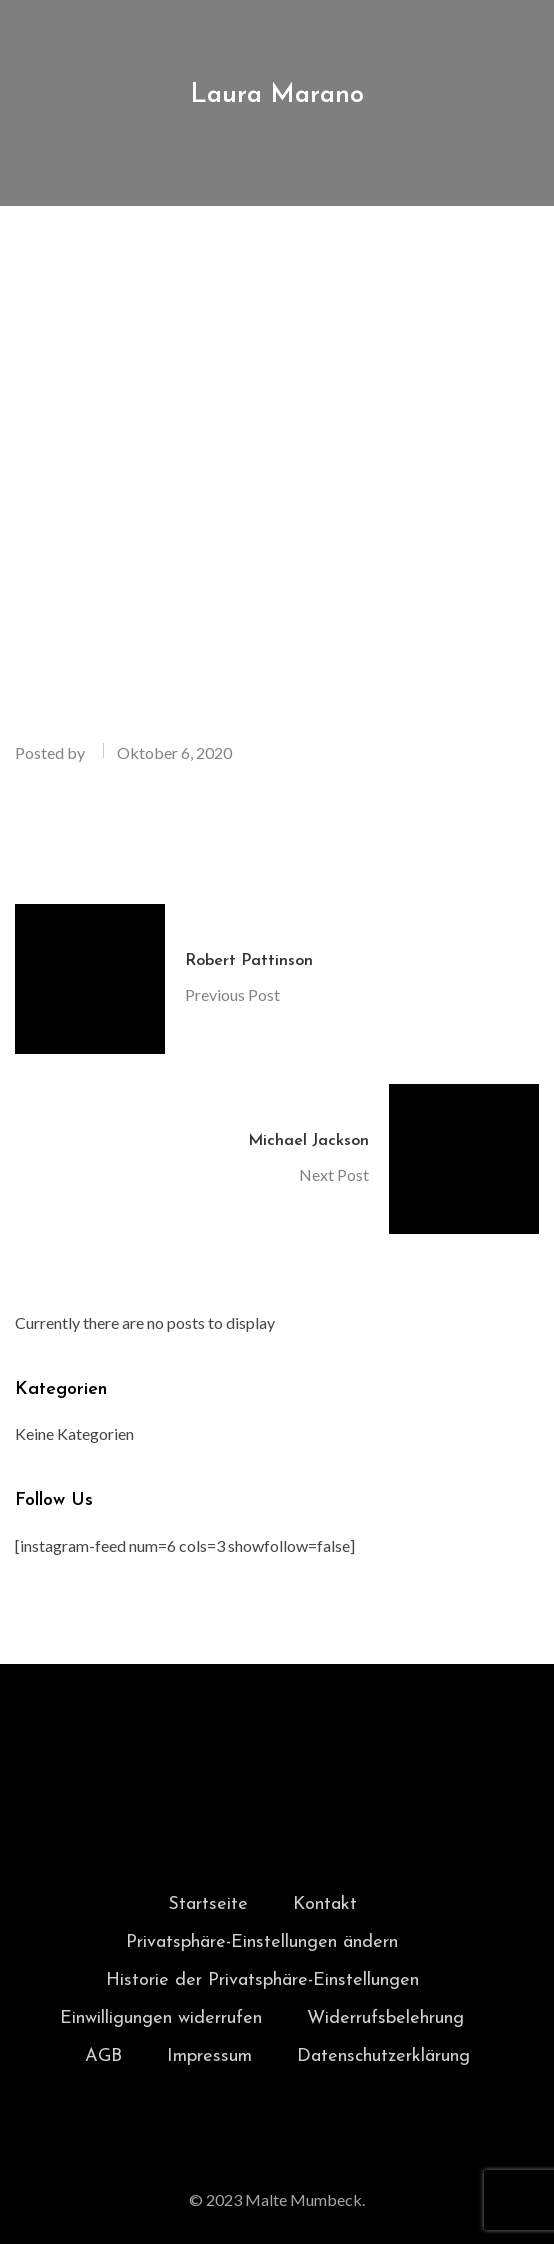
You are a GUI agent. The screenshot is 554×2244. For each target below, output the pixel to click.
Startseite (208, 1904)
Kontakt (325, 1904)
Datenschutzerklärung (383, 2056)
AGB (103, 2056)
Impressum (209, 2056)
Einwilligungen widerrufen (161, 2018)
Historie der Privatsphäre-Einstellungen (262, 1980)
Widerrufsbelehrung (385, 2018)
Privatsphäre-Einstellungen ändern (262, 1942)
